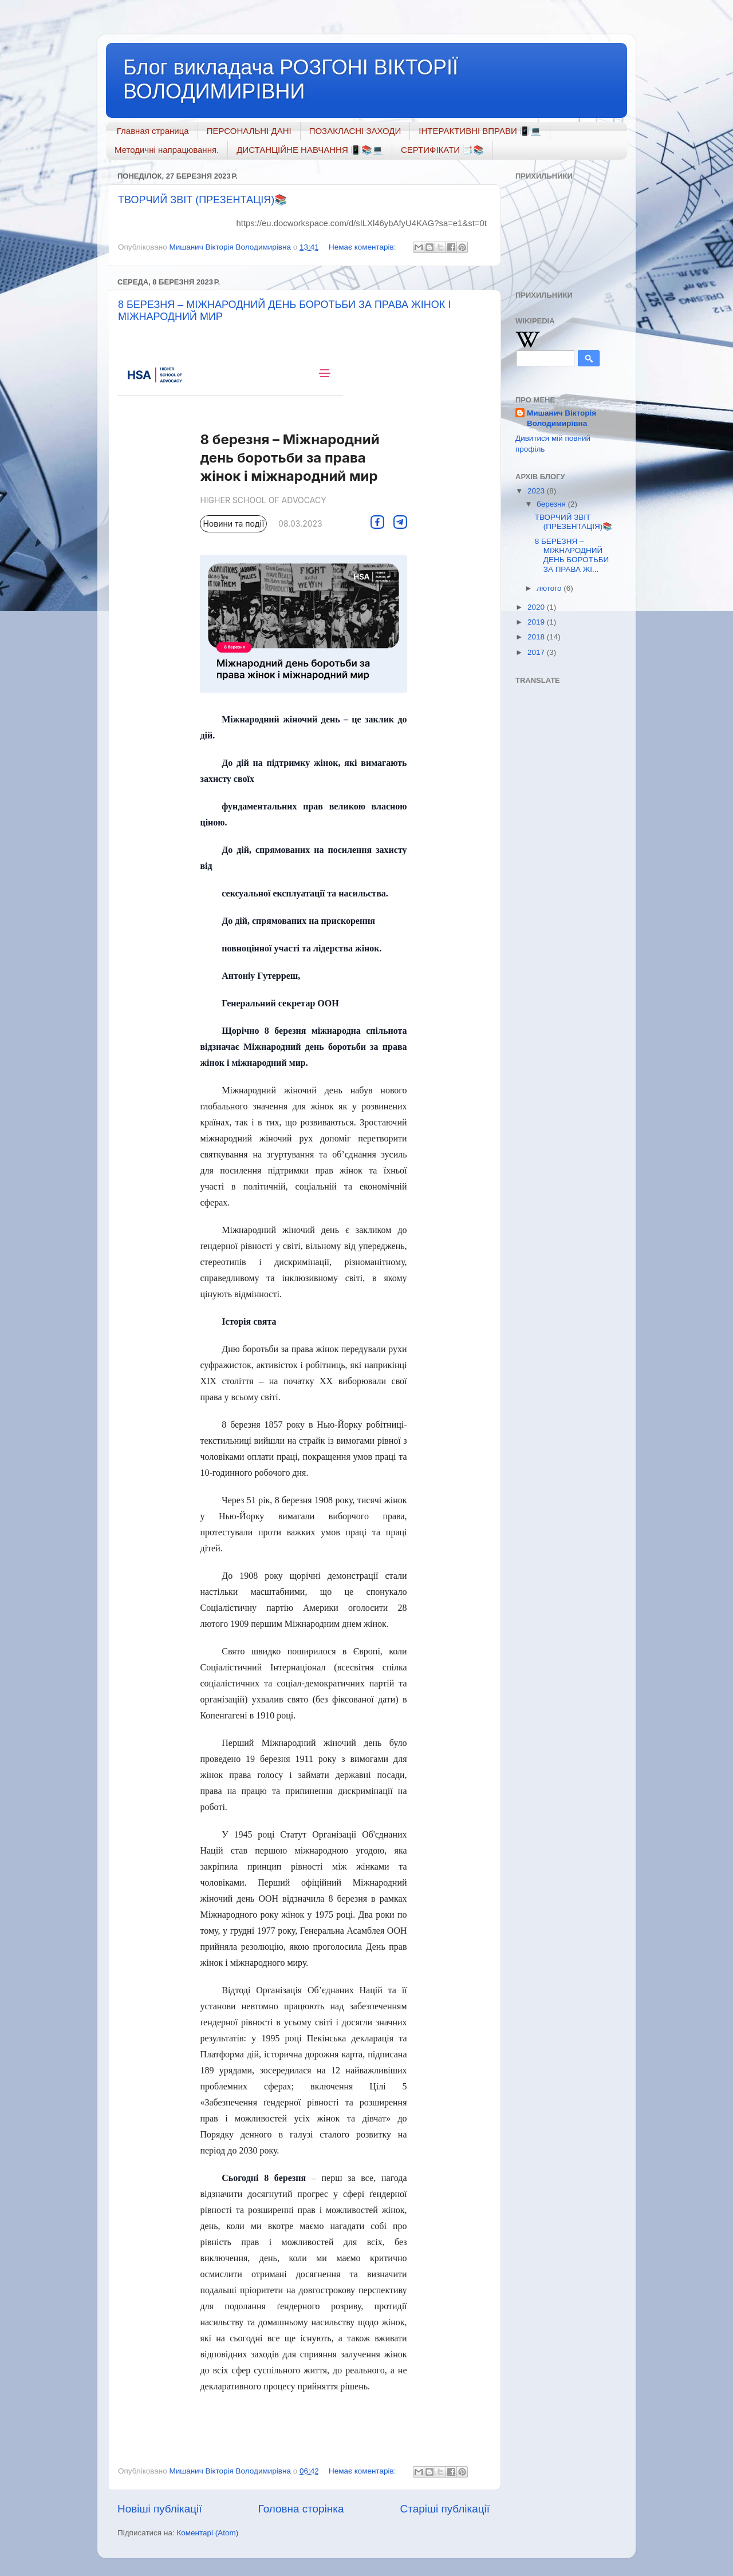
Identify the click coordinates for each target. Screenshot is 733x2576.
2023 (537, 491)
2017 (537, 652)
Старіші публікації (445, 2509)
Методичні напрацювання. (167, 150)
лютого (550, 588)
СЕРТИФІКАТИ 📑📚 (442, 150)
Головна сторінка (301, 2509)
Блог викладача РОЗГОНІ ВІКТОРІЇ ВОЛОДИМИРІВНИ (290, 79)
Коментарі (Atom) (207, 2532)
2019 (537, 622)
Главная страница (153, 131)
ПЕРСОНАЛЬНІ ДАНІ (249, 131)
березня (552, 504)
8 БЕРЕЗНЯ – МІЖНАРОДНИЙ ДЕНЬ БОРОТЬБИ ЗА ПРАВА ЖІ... (572, 555)
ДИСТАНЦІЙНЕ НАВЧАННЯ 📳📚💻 (310, 150)
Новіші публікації (159, 2509)
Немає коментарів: (363, 247)
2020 (537, 607)
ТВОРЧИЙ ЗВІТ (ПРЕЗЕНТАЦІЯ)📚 (202, 200)
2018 (537, 637)
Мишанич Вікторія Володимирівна (561, 418)
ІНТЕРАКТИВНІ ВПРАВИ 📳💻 (480, 131)
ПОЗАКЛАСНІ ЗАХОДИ (355, 131)
